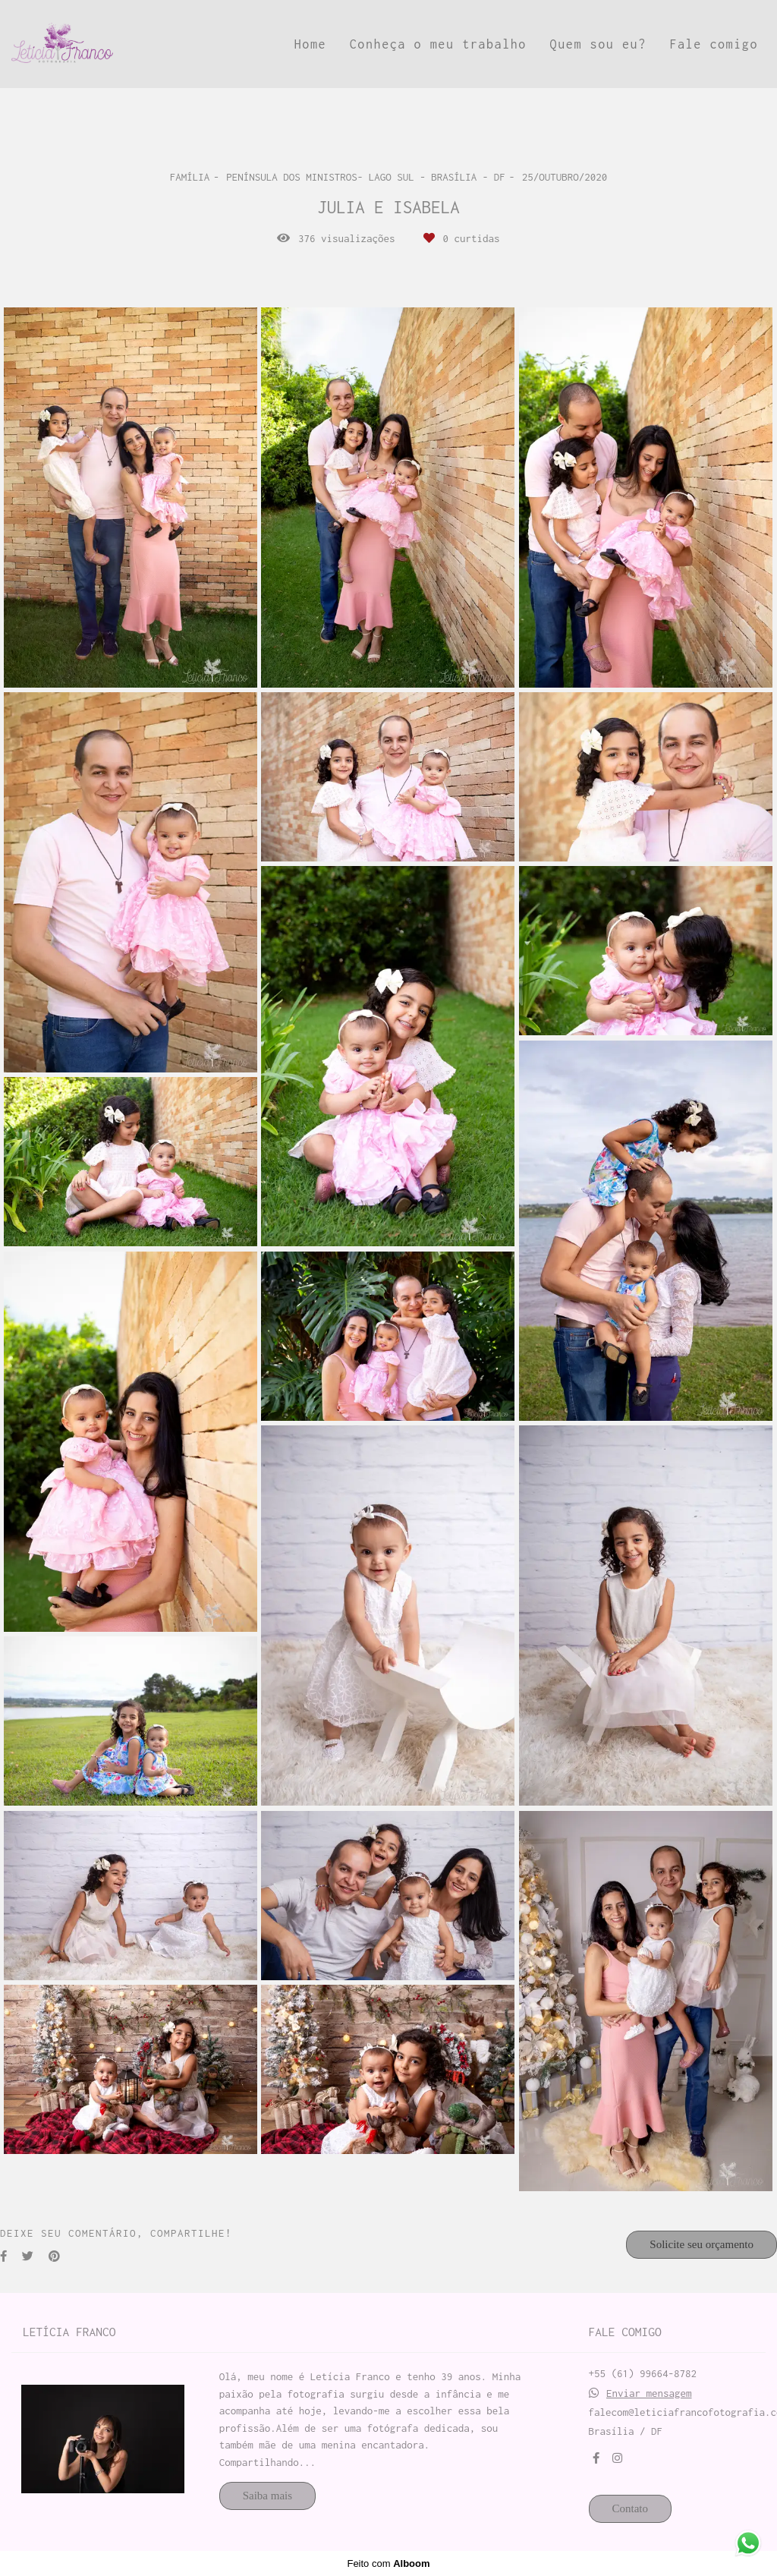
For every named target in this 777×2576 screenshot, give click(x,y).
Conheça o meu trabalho (438, 44)
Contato (630, 2508)
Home (310, 44)
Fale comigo (713, 44)
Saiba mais (267, 2495)
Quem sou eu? (598, 44)
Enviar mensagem (649, 2393)
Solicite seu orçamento (701, 2244)
